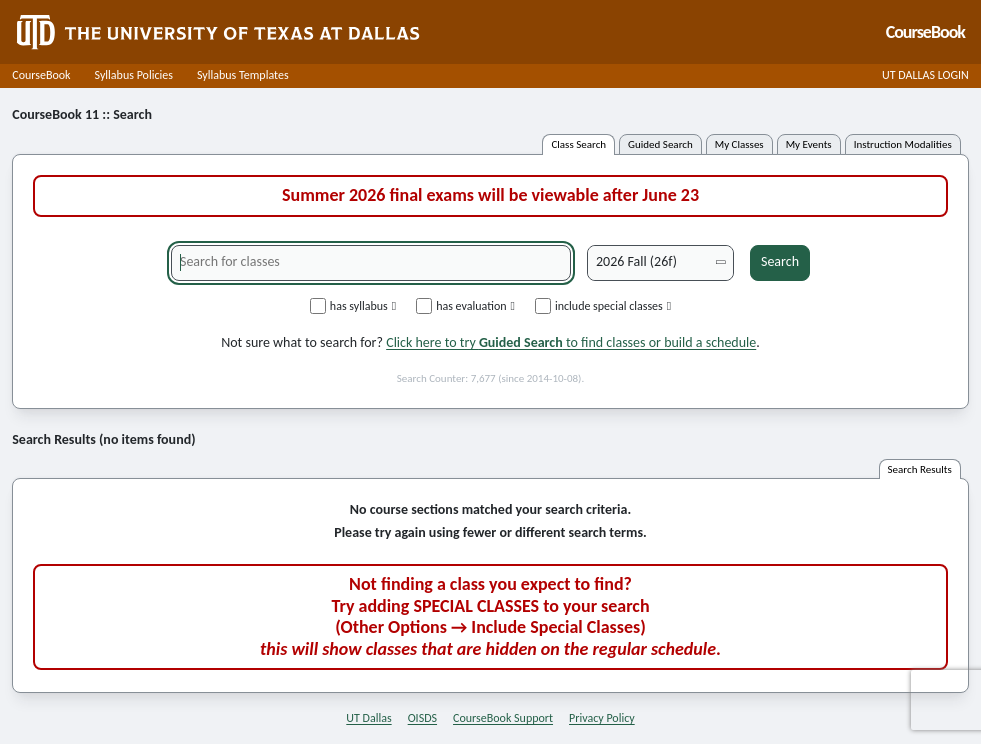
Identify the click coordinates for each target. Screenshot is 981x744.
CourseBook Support (503, 718)
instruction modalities (903, 144)
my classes (739, 144)
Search (780, 261)
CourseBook (41, 75)
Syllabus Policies (134, 75)
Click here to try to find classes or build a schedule (571, 342)
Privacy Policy (602, 718)
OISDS (422, 718)
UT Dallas (368, 718)
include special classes (603, 306)
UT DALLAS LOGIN (925, 75)
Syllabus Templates (243, 75)
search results (920, 469)
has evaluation (465, 306)
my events (809, 144)
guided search (660, 144)
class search (578, 144)
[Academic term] (660, 263)
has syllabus (353, 306)
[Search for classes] (371, 263)
